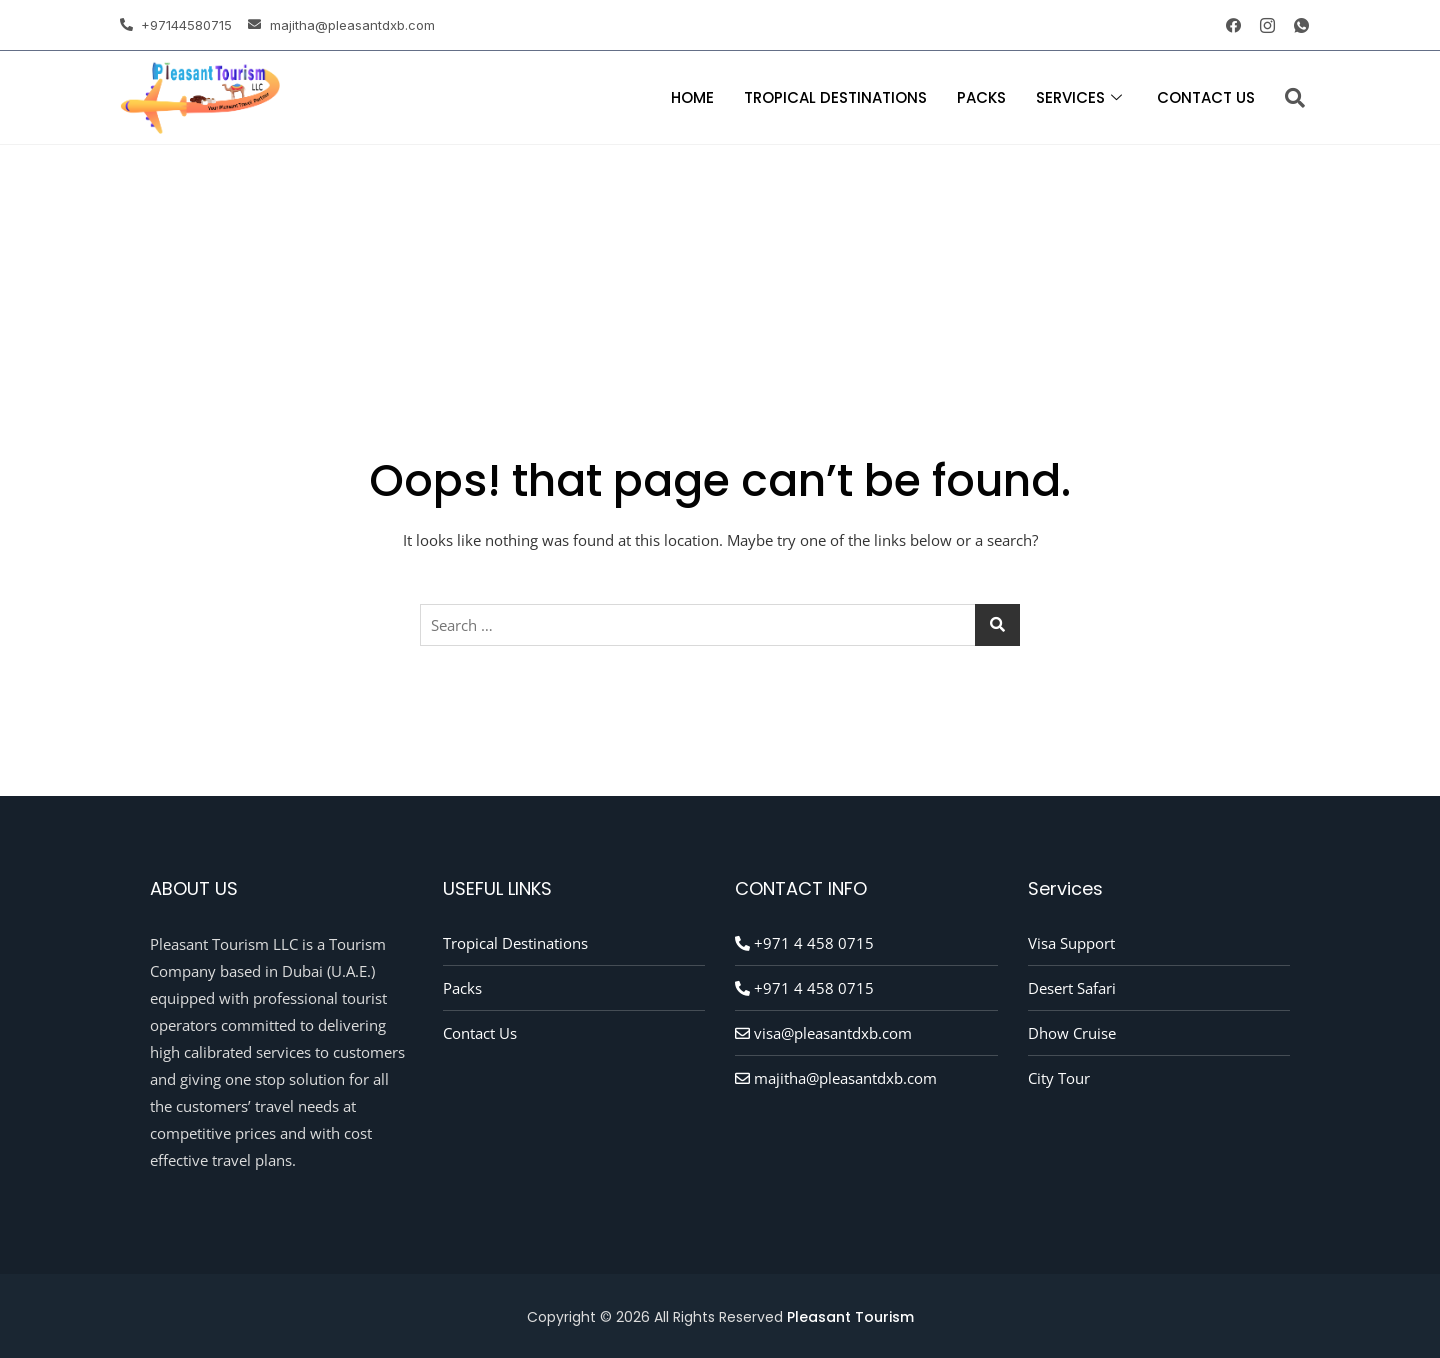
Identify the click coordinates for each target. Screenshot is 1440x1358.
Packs (981, 97)
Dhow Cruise (1072, 1033)
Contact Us (1206, 97)
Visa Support (1071, 943)
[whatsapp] (1294, 25)
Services (1081, 97)
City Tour (1059, 1078)
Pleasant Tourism (850, 1317)
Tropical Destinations (835, 97)
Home (692, 97)
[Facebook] (1226, 25)
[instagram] (1260, 25)
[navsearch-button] (1295, 98)
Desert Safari (1072, 988)
